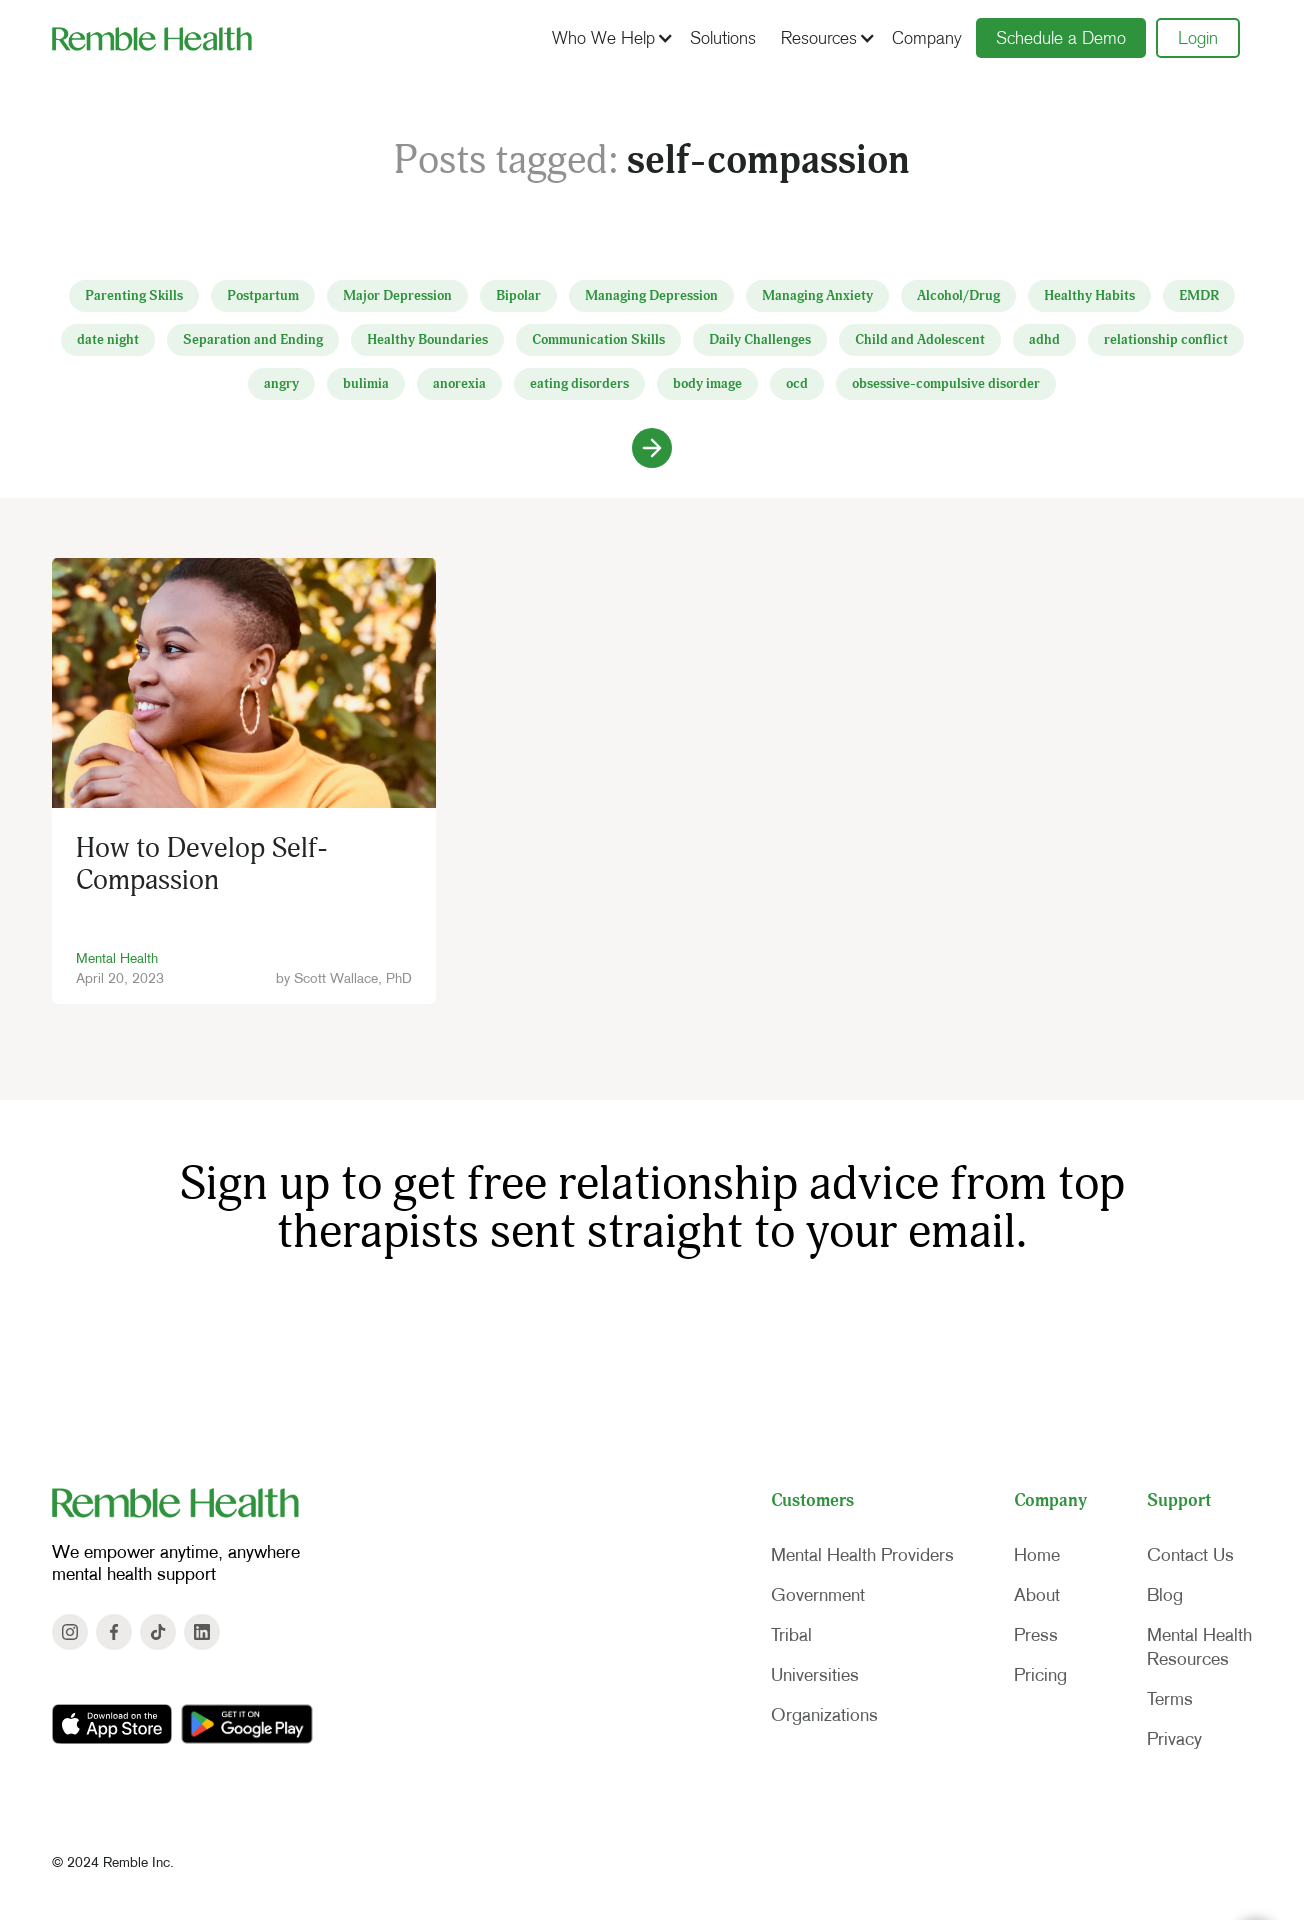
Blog (1165, 1595)
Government (818, 1595)
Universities (815, 1675)
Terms (1170, 1699)
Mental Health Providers (862, 1555)
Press (1036, 1635)
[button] (610, 38)
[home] (152, 38)
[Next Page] (652, 448)
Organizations (824, 1715)
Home (1037, 1555)
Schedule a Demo (1061, 38)
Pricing (1040, 1675)
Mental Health (117, 958)
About (1037, 1595)
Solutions (723, 38)
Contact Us (1190, 1555)
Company (927, 38)
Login (1198, 38)
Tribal (791, 1635)
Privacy (1174, 1739)
